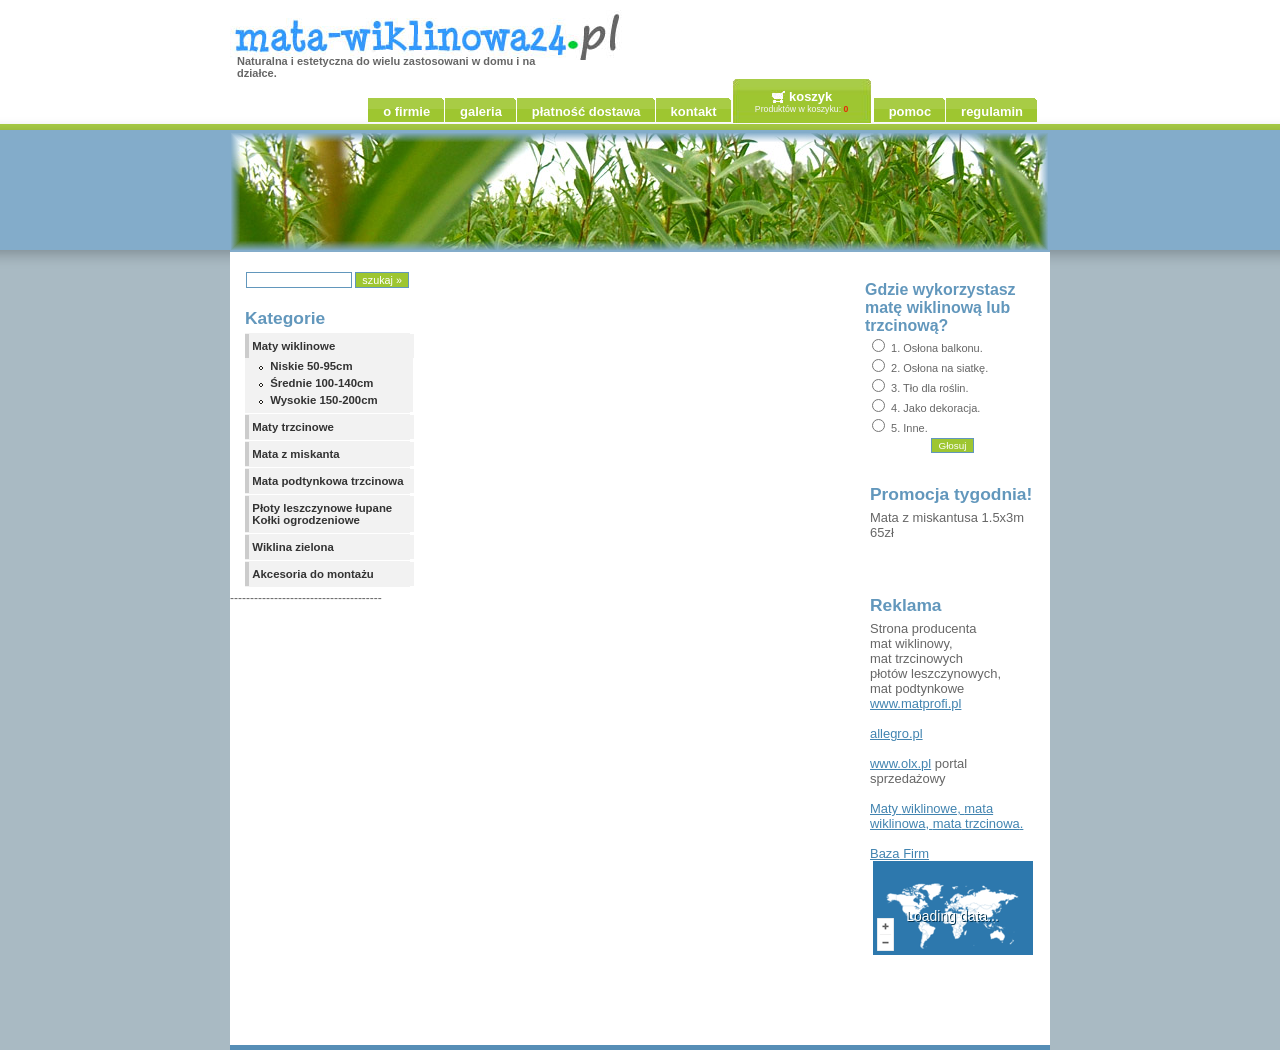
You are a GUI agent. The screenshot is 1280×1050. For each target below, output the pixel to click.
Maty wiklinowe (293, 346)
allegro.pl (896, 733)
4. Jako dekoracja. (935, 408)
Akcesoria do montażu (313, 574)
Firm (899, 853)
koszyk (810, 96)
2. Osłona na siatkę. (939, 368)
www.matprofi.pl (915, 703)
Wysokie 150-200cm (323, 400)
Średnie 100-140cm (321, 383)
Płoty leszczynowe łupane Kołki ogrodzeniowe (322, 514)
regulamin (992, 111)
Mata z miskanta (295, 454)
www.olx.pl (900, 763)
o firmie (406, 111)
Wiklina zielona (293, 547)
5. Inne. (909, 428)
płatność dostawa (586, 111)
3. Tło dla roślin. (929, 388)
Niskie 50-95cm (311, 366)
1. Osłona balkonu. (937, 348)
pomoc (910, 111)
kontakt (694, 111)
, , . (946, 816)
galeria (481, 111)
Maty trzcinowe (293, 427)
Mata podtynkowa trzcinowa (327, 481)
